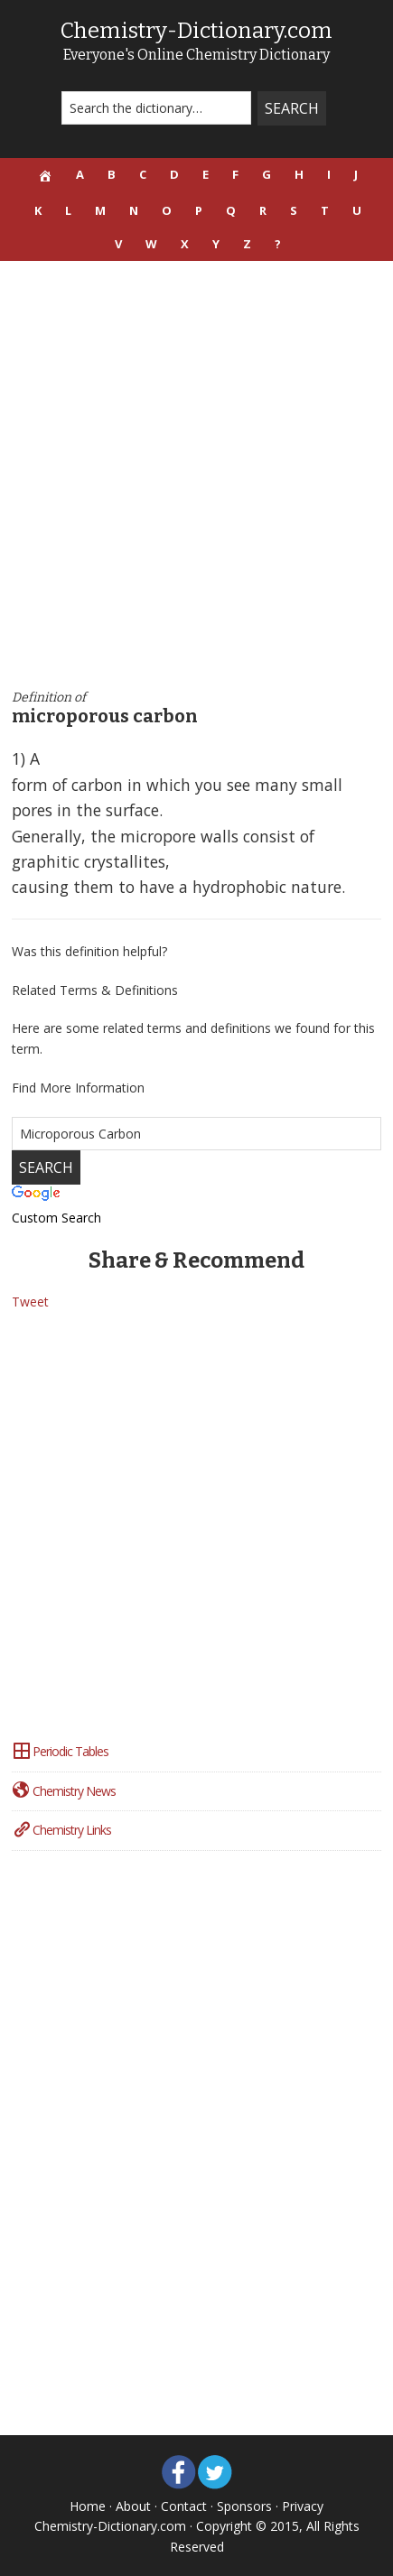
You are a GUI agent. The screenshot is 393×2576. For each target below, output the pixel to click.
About (133, 2506)
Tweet (30, 1301)
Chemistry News (64, 1790)
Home (88, 2506)
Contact (184, 2506)
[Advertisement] (196, 475)
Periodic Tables (60, 1751)
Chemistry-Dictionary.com (196, 30)
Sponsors (244, 2506)
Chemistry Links (61, 1829)
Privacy (302, 2506)
